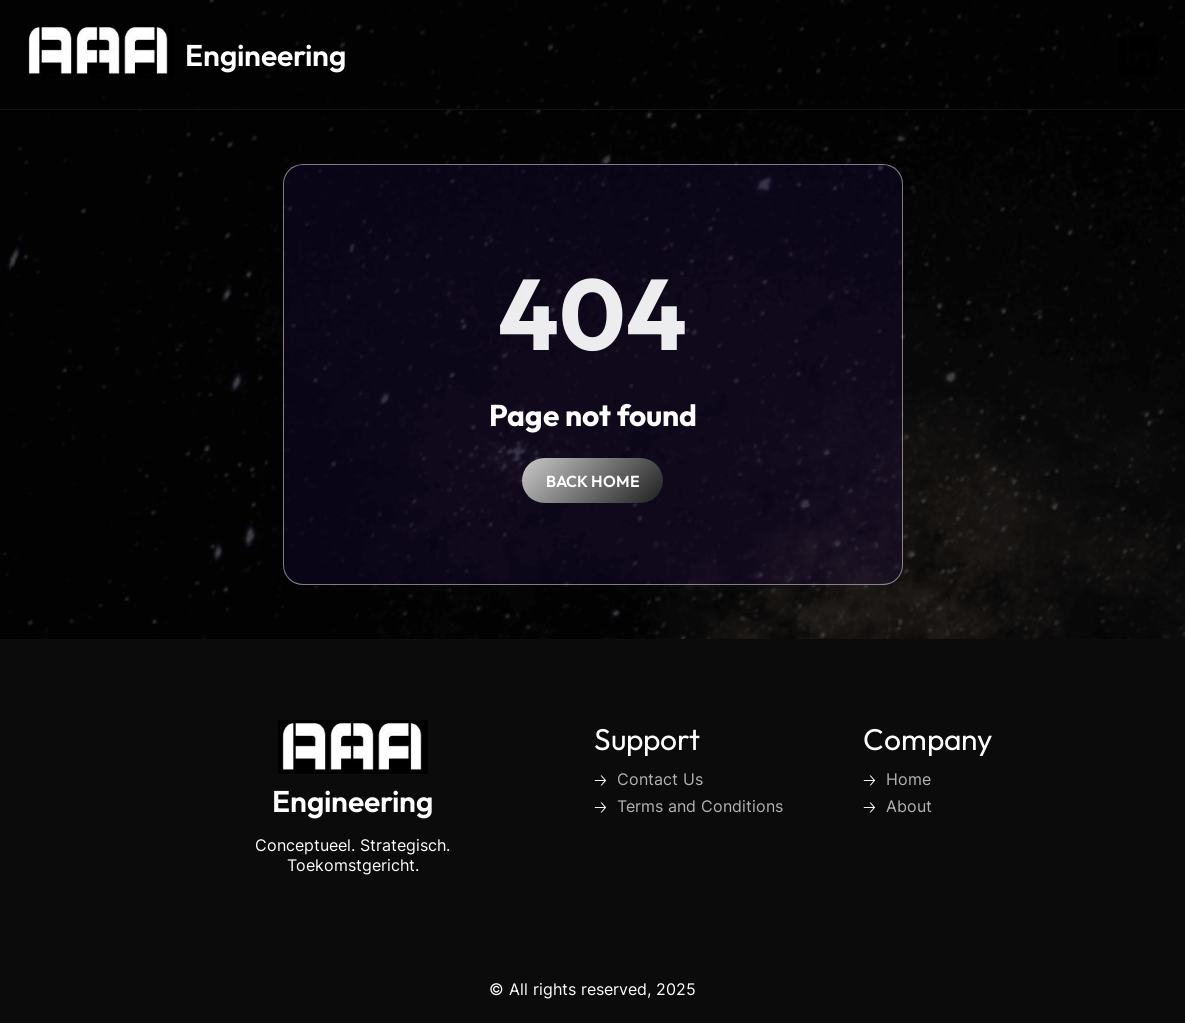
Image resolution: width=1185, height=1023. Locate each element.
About (909, 806)
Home (908, 779)
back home (593, 481)
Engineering (265, 55)
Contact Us (660, 779)
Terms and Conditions (700, 806)
